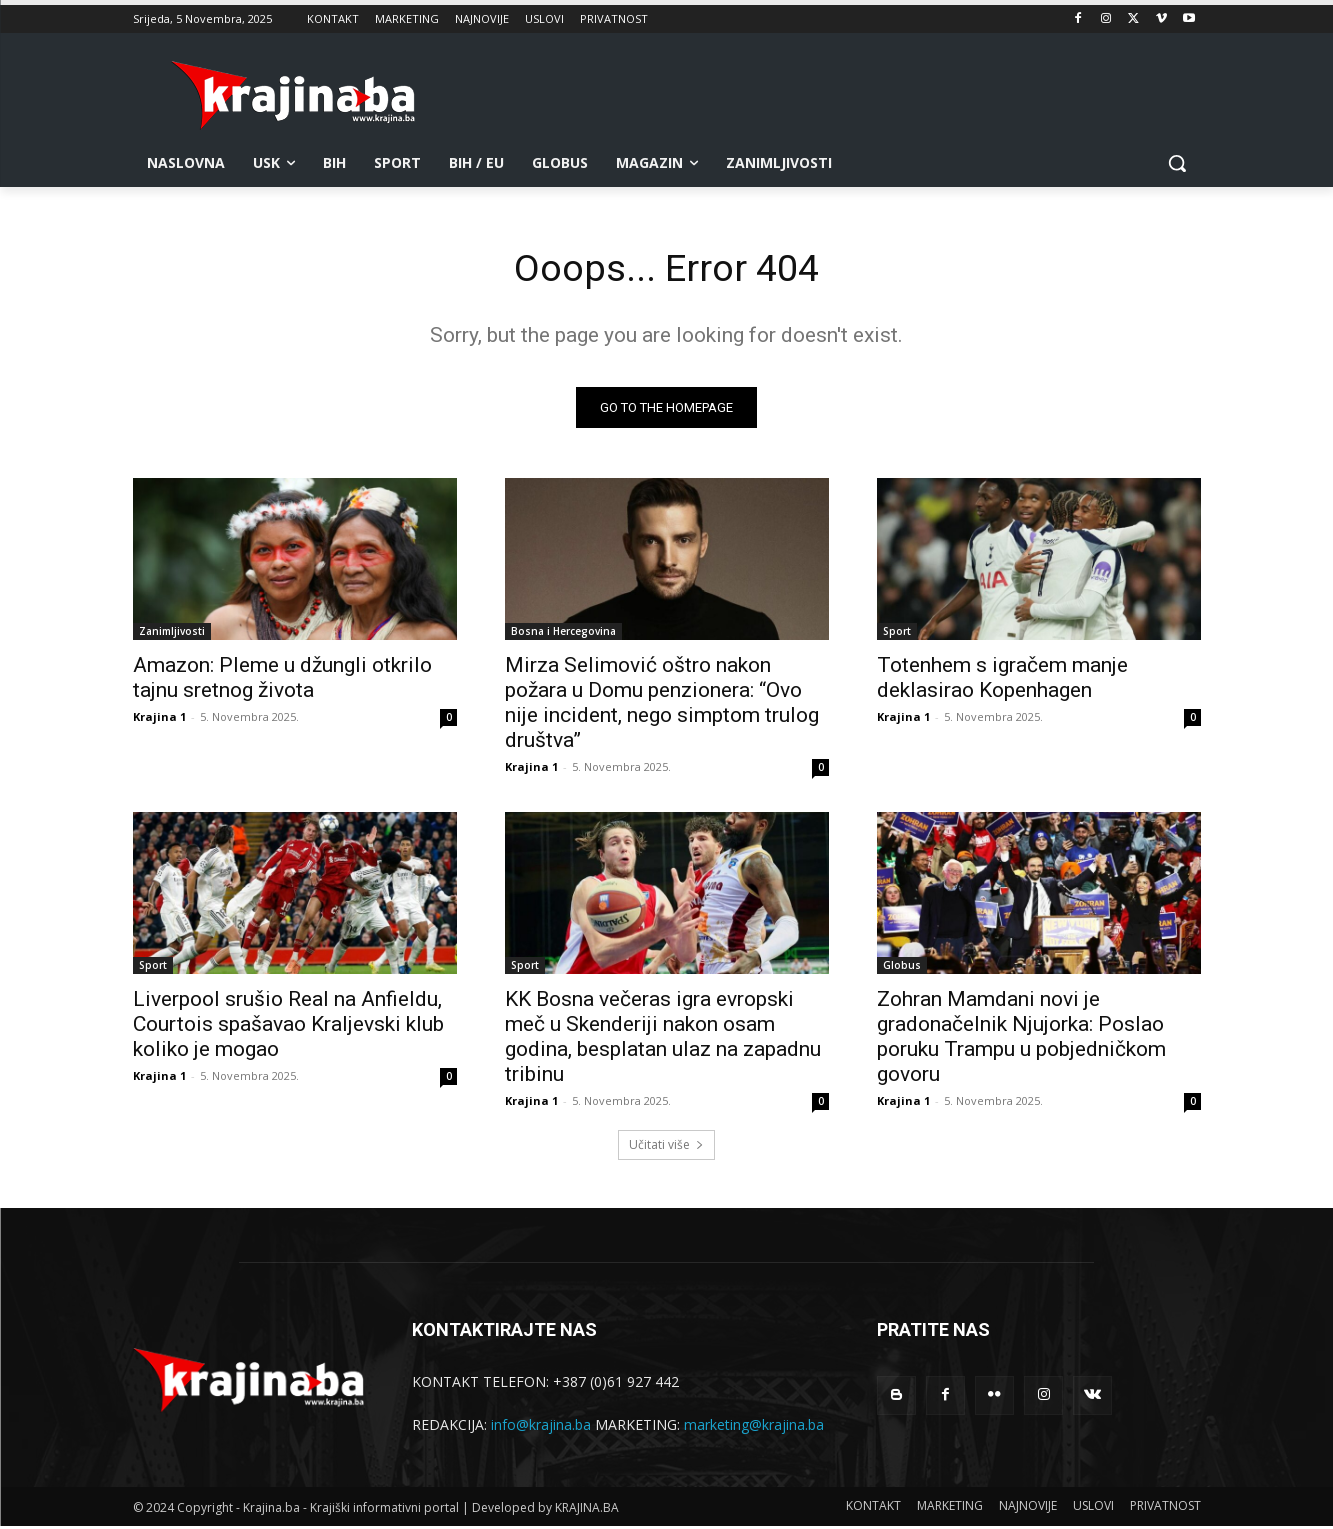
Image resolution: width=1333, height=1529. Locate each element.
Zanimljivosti (172, 634)
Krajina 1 (159, 719)
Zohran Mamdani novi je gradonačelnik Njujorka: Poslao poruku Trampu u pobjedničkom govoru (1021, 1039)
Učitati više (666, 1147)
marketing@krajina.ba (754, 1427)
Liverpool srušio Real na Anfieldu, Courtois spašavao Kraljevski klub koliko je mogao (288, 1027)
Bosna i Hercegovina (563, 634)
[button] (1177, 163)
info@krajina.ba (541, 1427)
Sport (897, 634)
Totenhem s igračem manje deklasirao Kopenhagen (1002, 680)
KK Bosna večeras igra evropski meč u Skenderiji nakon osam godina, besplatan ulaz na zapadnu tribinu (663, 1039)
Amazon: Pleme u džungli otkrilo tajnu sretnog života (282, 680)
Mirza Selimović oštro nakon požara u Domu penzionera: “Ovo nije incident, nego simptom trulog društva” (662, 705)
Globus (902, 968)
